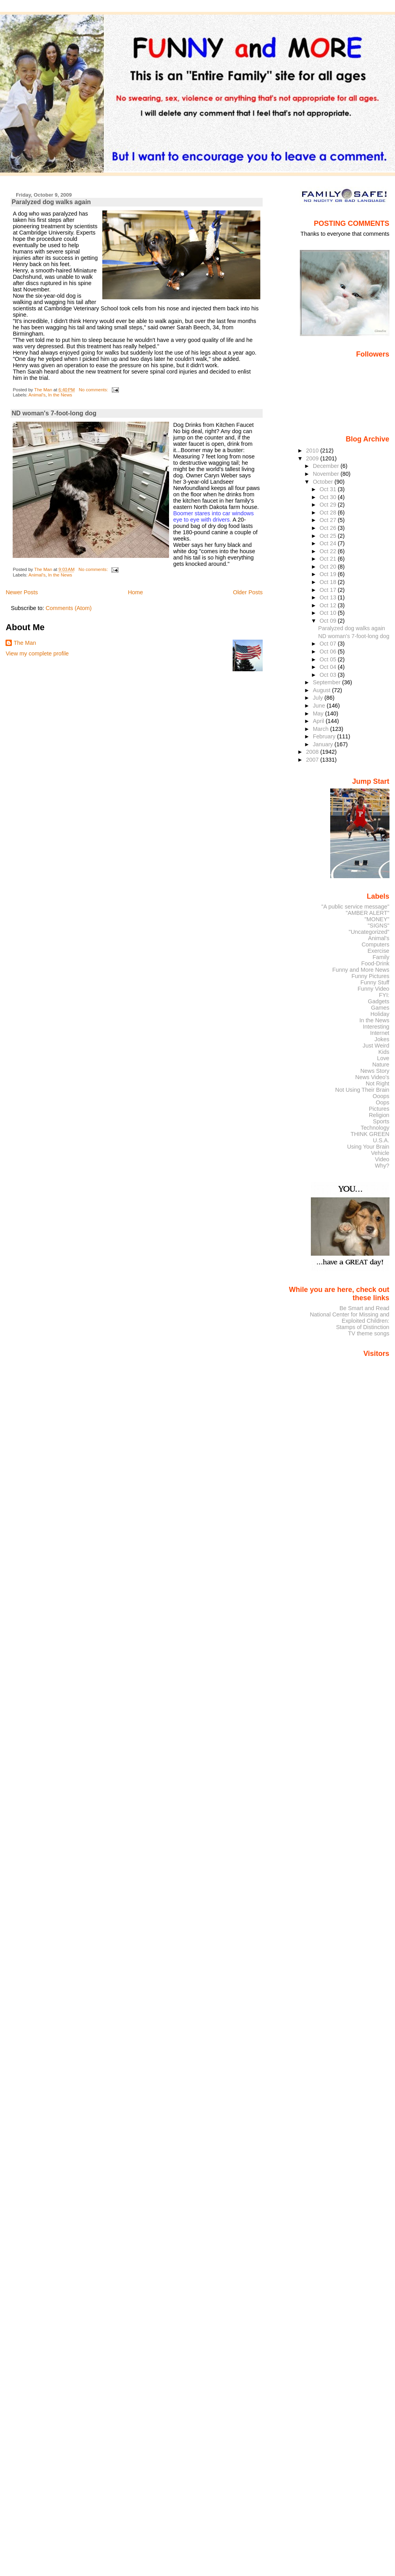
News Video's (372, 1077)
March (321, 729)
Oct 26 (329, 528)
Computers (375, 944)
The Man (24, 643)
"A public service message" (355, 906)
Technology (375, 1128)
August (322, 690)
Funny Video (373, 989)
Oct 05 (329, 659)
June (320, 705)
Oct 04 (329, 667)
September (327, 682)
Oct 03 (329, 675)
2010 (313, 450)
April (319, 721)
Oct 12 (329, 605)
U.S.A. (381, 1140)
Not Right (377, 1083)
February (325, 736)
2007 (313, 760)
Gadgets (378, 1001)
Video (382, 1159)
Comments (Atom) (68, 608)
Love (383, 1058)
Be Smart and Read (364, 1308)
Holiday (380, 1014)
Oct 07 (329, 643)
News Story (374, 1071)
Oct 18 (329, 582)
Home (135, 592)
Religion (379, 1115)
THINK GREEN (369, 1134)
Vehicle (380, 1153)
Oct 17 (329, 590)
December (326, 466)
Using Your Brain (368, 1146)
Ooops (380, 1096)
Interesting (376, 1026)
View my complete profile (37, 653)
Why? (382, 1165)
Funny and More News (360, 970)
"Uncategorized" (369, 932)
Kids (383, 1052)
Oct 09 (329, 621)
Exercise (378, 951)
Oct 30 (329, 497)
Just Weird (376, 1045)
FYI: (384, 995)
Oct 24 (329, 543)
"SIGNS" (378, 925)
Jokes (381, 1039)
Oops (382, 1102)
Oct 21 (329, 559)
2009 (313, 458)
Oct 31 (329, 489)
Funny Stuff (374, 982)
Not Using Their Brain (362, 1090)
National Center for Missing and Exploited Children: (349, 1317)
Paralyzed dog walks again (51, 202)
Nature (380, 1064)
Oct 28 (329, 512)
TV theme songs (368, 1333)
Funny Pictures (370, 976)
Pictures (379, 1109)
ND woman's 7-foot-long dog (53, 413)
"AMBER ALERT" (367, 913)
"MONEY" (377, 919)
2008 (313, 752)
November (326, 474)
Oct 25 (329, 536)
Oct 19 (329, 574)
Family (380, 957)
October (324, 482)
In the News (60, 394)
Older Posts (248, 592)
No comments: (94, 389)
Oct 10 (329, 613)
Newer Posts (22, 592)
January (324, 744)
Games (380, 1007)
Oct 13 (329, 597)
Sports (381, 1121)
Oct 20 (329, 566)
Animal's (36, 394)
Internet (379, 1033)
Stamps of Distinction (362, 1327)
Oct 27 (329, 520)
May (319, 713)
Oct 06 (329, 651)
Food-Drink (375, 963)
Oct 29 (329, 504)
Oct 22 (329, 551)
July (318, 698)
